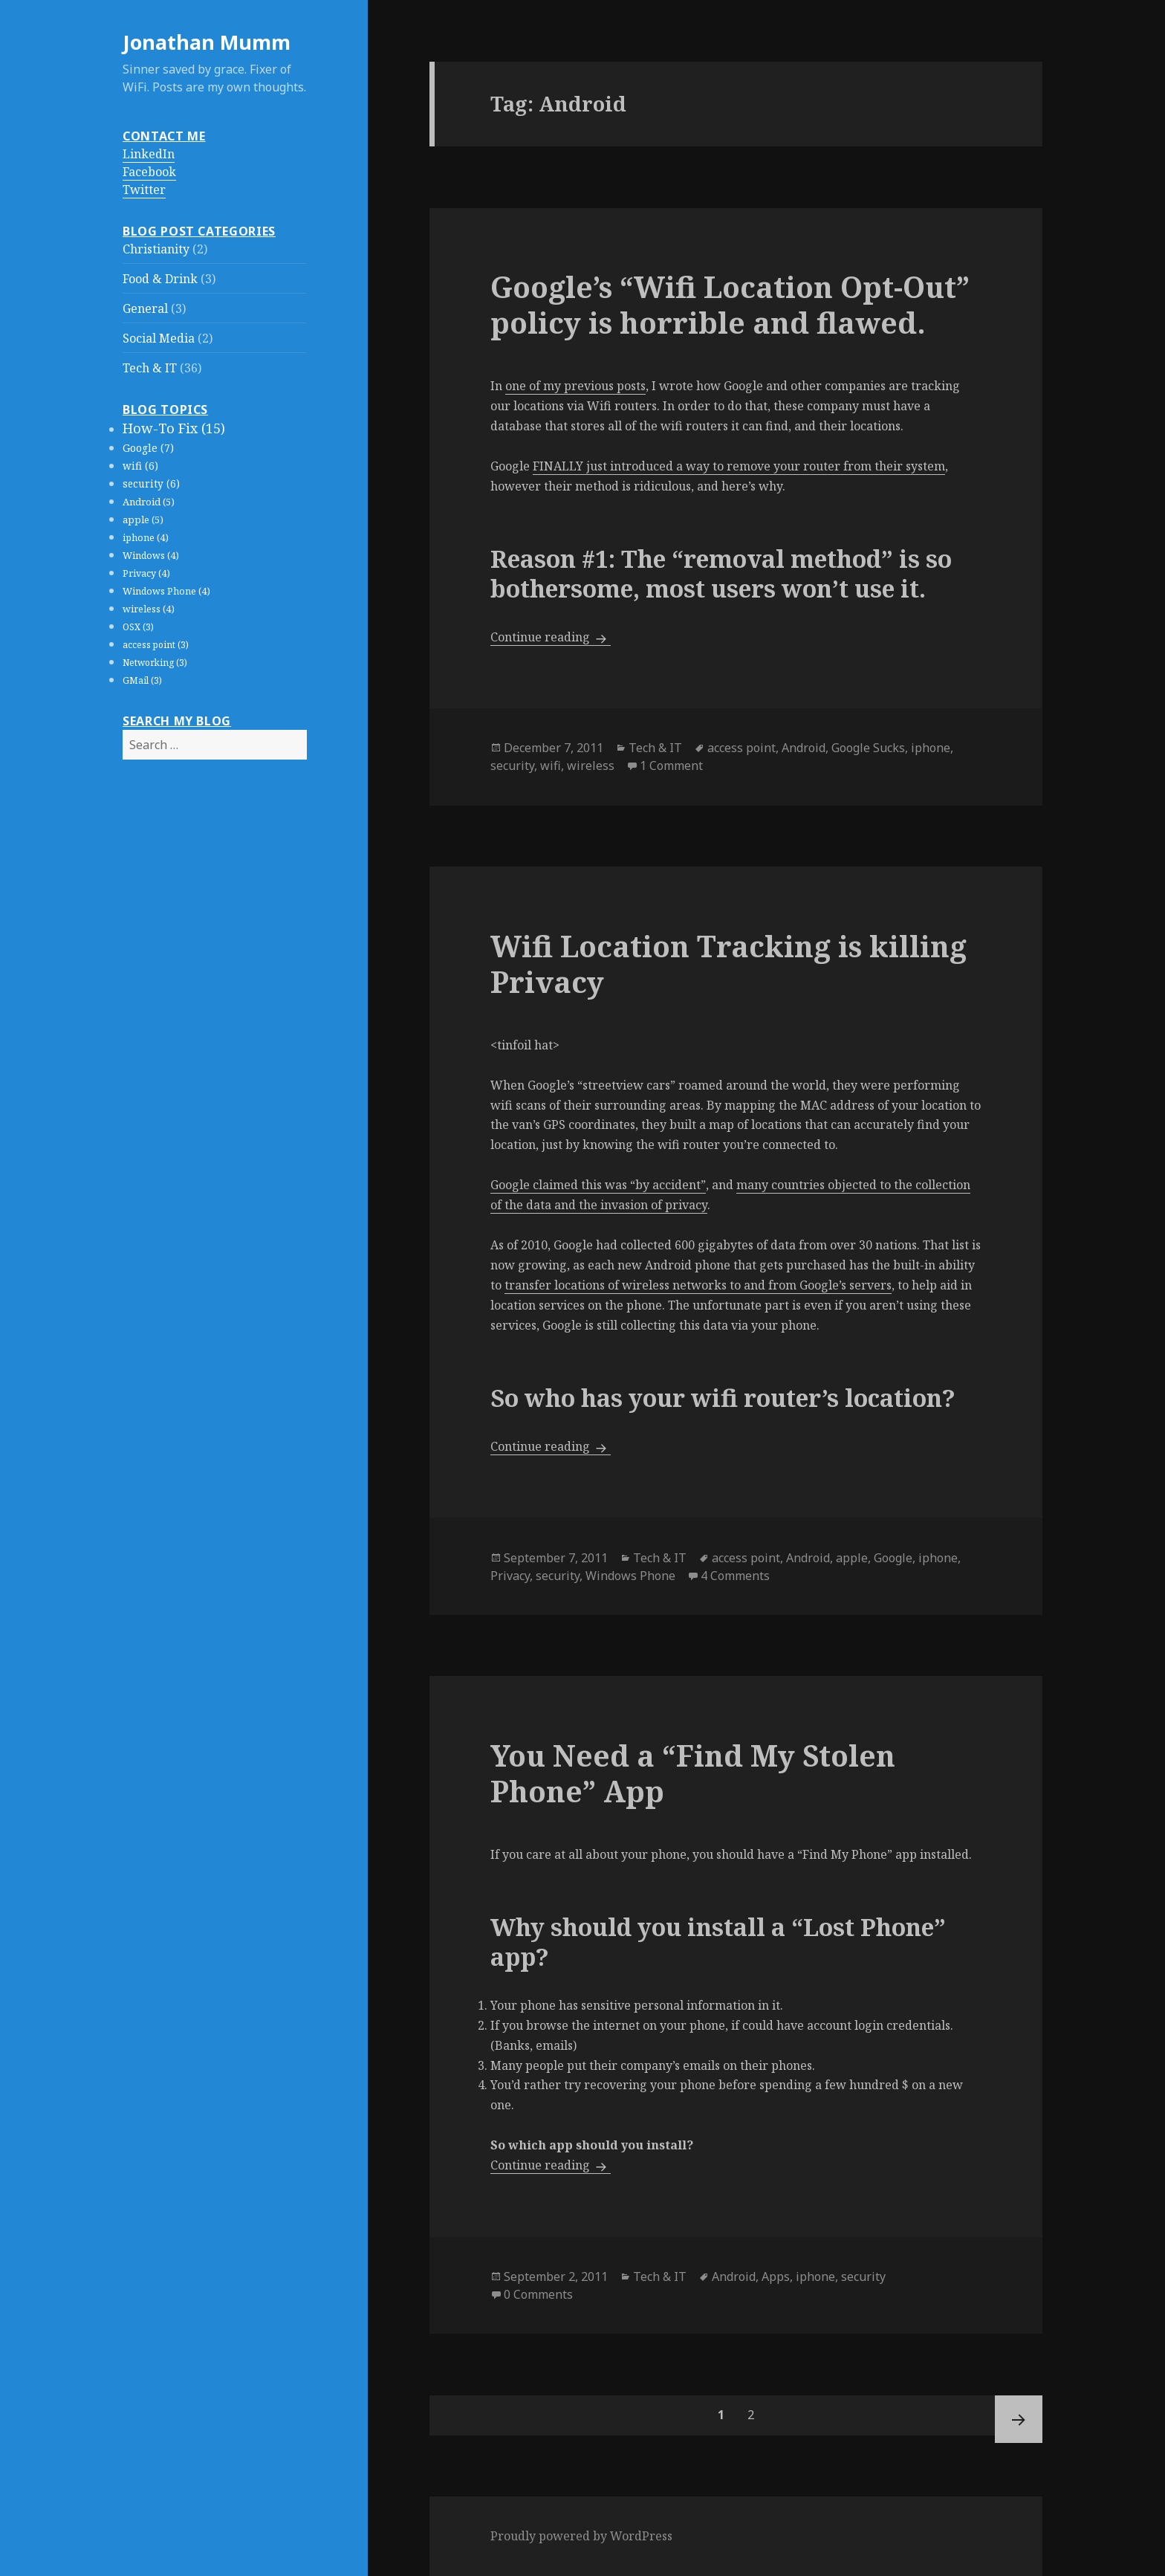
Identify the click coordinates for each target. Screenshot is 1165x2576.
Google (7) (148, 448)
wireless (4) (149, 609)
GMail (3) (142, 680)
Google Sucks (868, 748)
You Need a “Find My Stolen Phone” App (692, 1772)
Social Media (159, 338)
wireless (590, 765)
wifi (550, 765)
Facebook (149, 172)
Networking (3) (155, 662)
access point (741, 748)
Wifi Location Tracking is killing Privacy (728, 963)
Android (803, 748)
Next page (1018, 2419)
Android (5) (149, 501)
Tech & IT (150, 368)
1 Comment (671, 765)
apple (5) (143, 519)
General (145, 308)
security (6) (151, 484)
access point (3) (156, 644)
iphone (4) (146, 537)
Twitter (144, 189)
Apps (776, 2276)
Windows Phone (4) (166, 591)
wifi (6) (140, 466)
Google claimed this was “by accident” (598, 1185)
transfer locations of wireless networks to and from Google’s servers (698, 1285)
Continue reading (550, 637)
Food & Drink (160, 279)
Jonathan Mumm (207, 42)
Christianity (156, 249)
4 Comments (735, 1575)
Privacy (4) (146, 573)
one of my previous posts (575, 386)
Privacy (510, 1575)
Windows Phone (630, 1575)
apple (852, 1558)
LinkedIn (149, 154)
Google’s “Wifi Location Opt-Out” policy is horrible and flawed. (730, 304)
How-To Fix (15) (174, 428)
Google (893, 1558)
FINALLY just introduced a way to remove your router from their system (739, 466)
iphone (930, 748)
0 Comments (538, 2294)
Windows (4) (151, 555)
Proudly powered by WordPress (581, 2536)
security (512, 765)
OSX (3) (138, 627)
